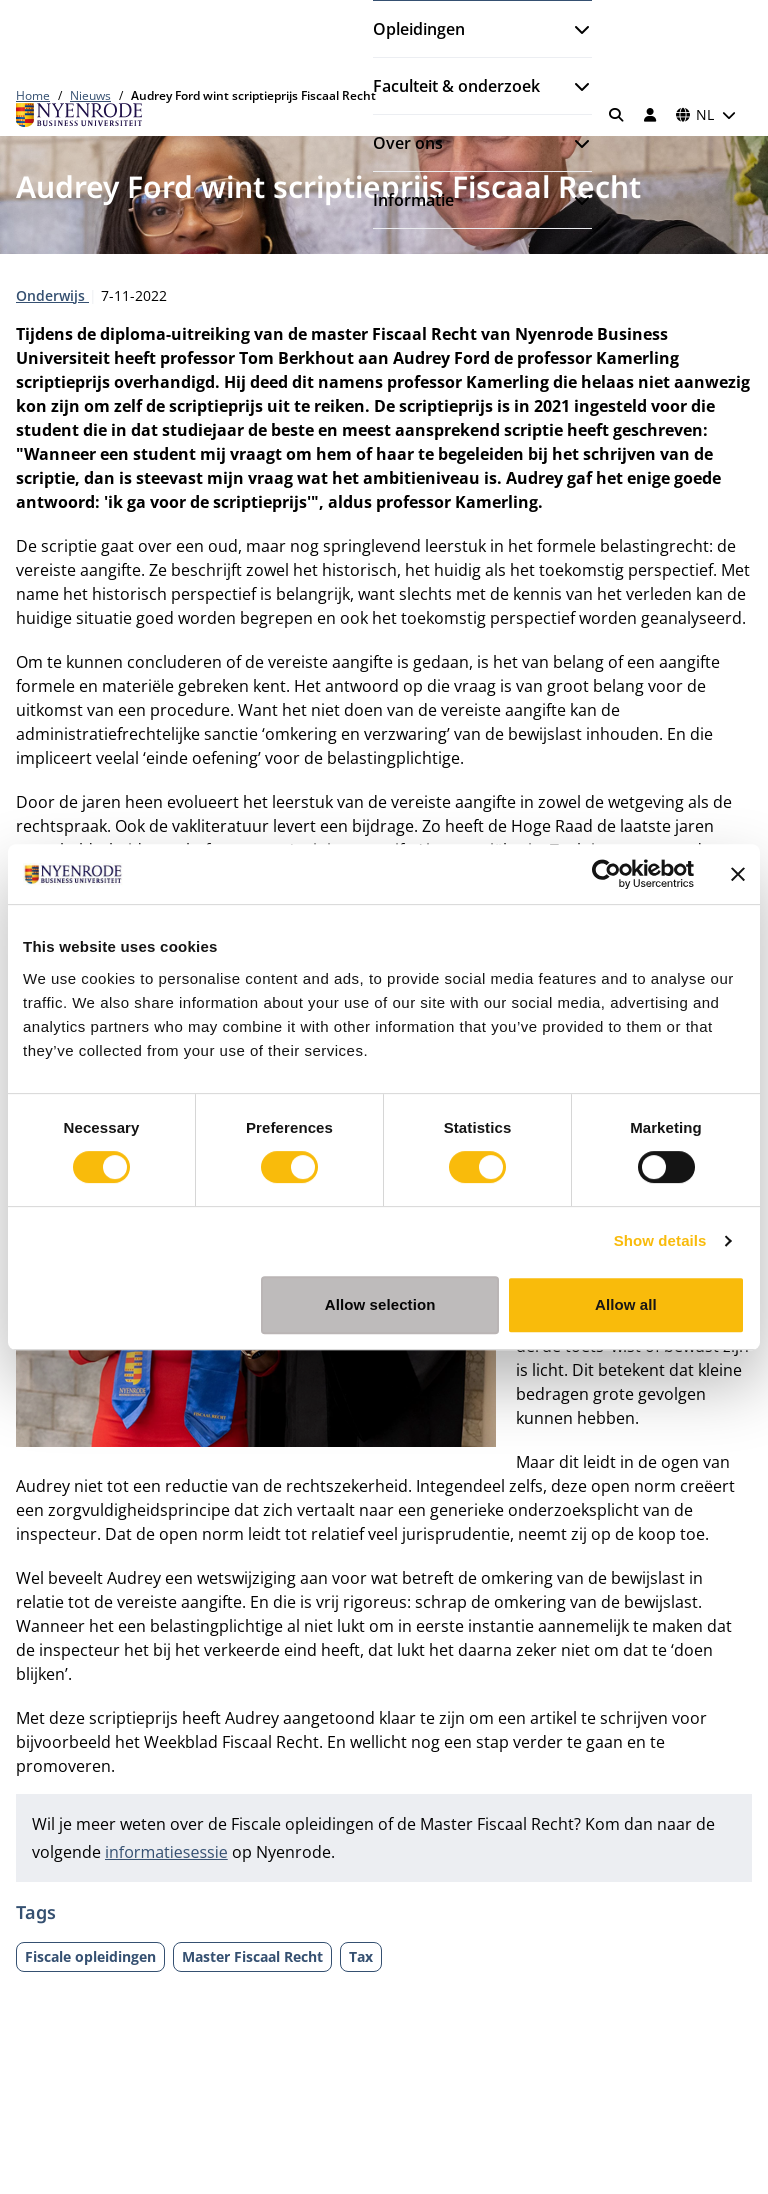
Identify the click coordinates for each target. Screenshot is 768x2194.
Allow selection (380, 1304)
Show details (660, 1240)
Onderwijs (52, 295)
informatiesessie (166, 1852)
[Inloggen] (650, 115)
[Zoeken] (617, 115)
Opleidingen (419, 29)
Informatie (413, 200)
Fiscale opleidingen (90, 1956)
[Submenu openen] (574, 29)
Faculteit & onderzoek (456, 86)
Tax (361, 1956)
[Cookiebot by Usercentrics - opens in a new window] (606, 874)
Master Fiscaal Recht (252, 1956)
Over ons (408, 143)
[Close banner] (738, 874)
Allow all (626, 1304)
